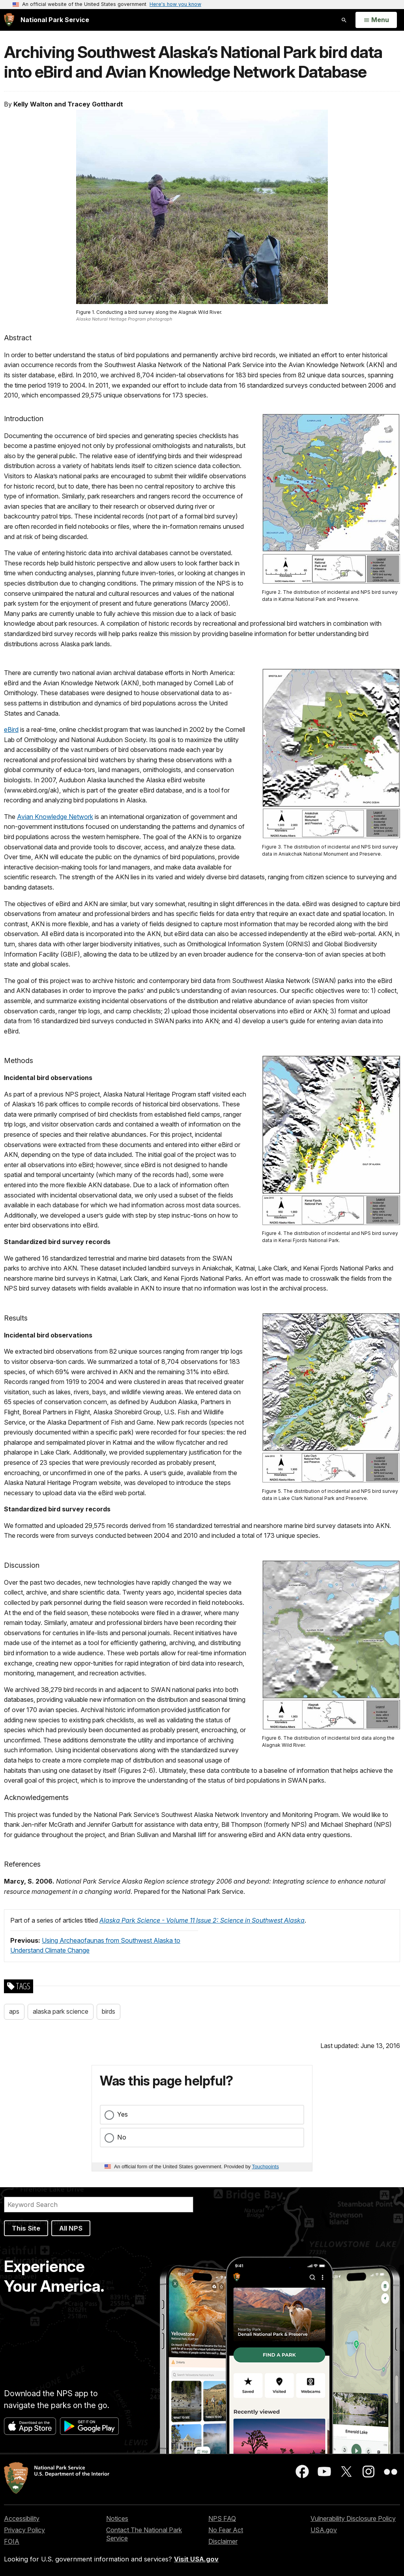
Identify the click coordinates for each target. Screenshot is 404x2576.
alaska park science (60, 2011)
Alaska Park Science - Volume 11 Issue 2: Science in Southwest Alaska (202, 1920)
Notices (117, 2518)
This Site (26, 2228)
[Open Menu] (376, 20)
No (121, 2137)
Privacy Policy (24, 2530)
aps (14, 2011)
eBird (11, 729)
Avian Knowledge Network (55, 817)
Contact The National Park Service (144, 2534)
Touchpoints (265, 2166)
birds (108, 2011)
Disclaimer (223, 2541)
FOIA (11, 2541)
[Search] (98, 2204)
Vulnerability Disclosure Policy (353, 2518)
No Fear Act (225, 2530)
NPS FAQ (222, 2518)
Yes (122, 2114)
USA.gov (323, 2530)
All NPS (70, 2228)
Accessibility (21, 2518)
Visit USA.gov (196, 2559)
